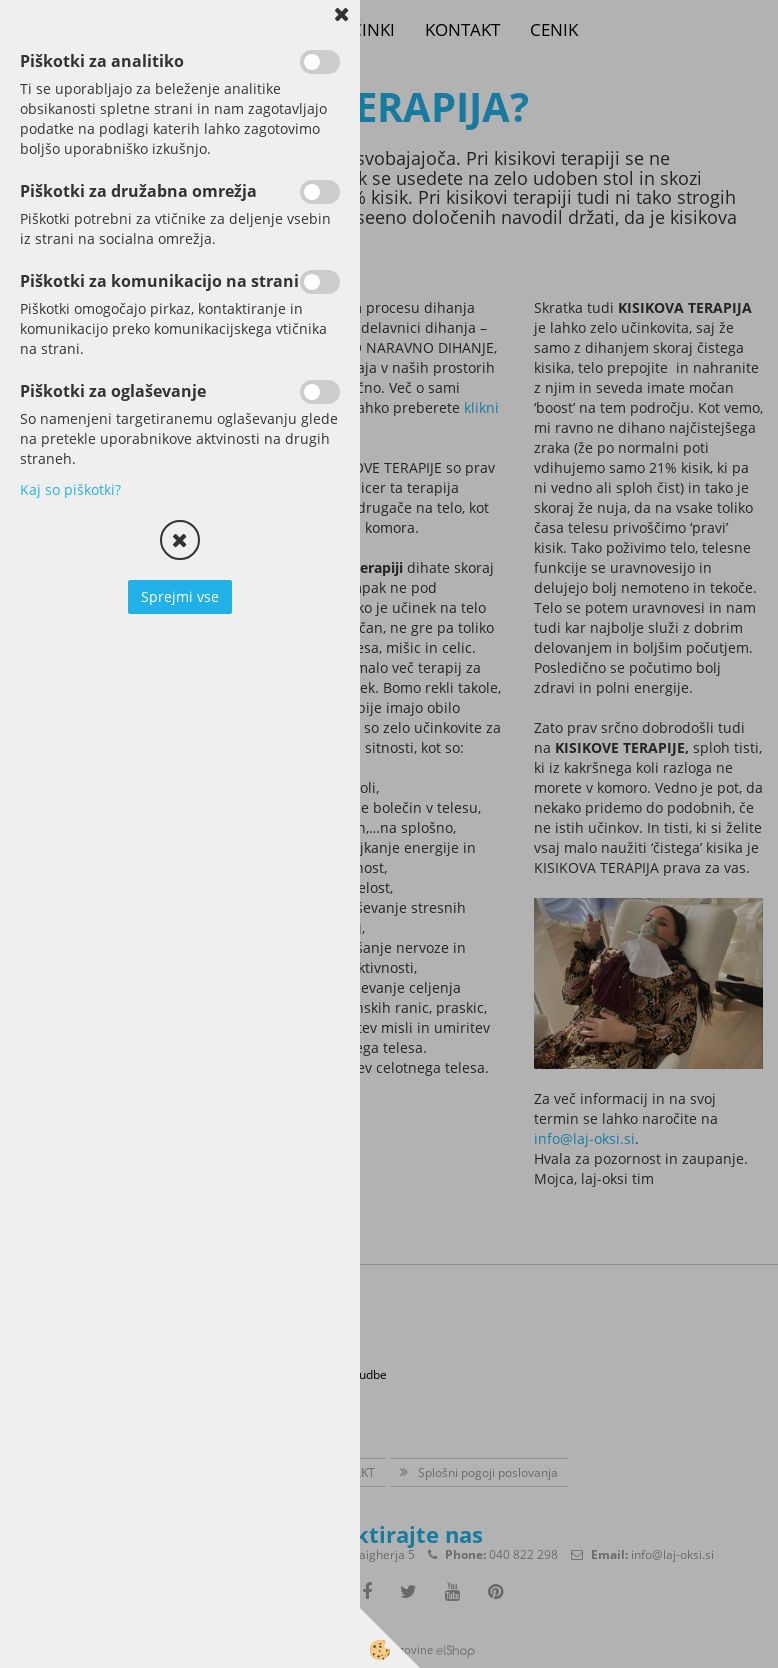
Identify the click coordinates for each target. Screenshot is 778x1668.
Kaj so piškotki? (70, 489)
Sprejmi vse (180, 596)
